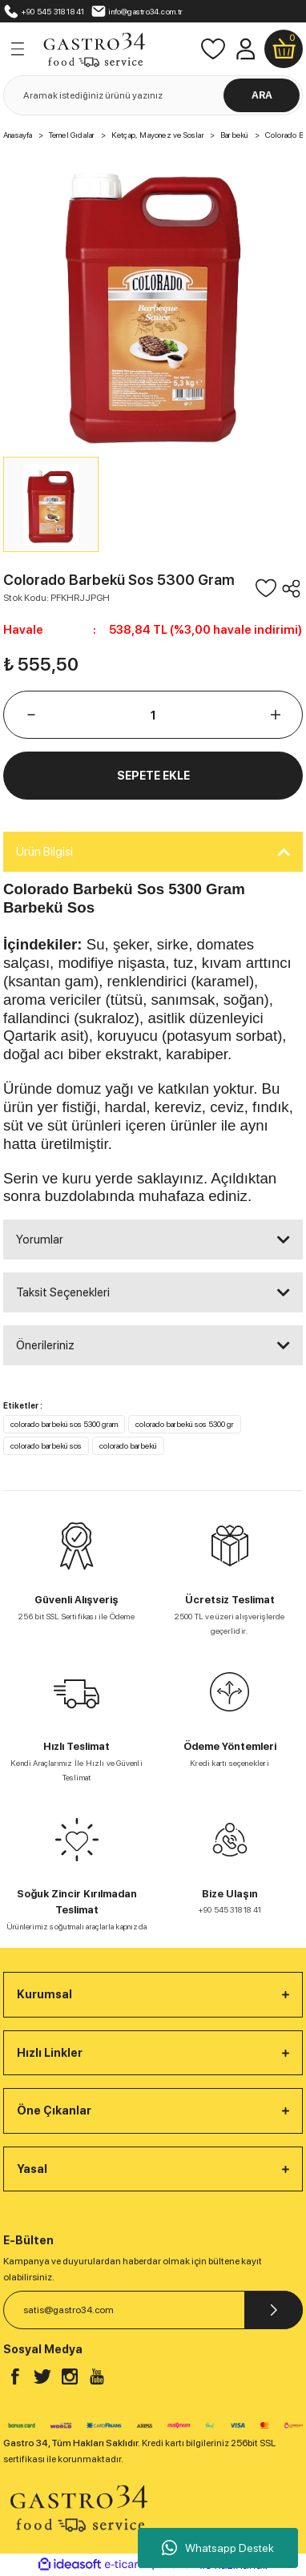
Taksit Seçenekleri (63, 1292)
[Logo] (93, 48)
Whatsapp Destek (218, 2548)
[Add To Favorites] (266, 588)
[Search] (153, 95)
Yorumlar (39, 1239)
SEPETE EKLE (153, 775)
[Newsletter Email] (153, 2310)
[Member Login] (245, 49)
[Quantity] (153, 714)
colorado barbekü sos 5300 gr (184, 1424)
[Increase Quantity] (275, 714)
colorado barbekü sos (46, 1445)
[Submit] (273, 2310)
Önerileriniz (45, 1345)
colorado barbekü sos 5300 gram (64, 1424)
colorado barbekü (128, 1445)
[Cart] (283, 49)
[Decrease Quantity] (31, 714)
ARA (262, 95)
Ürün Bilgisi (44, 852)
